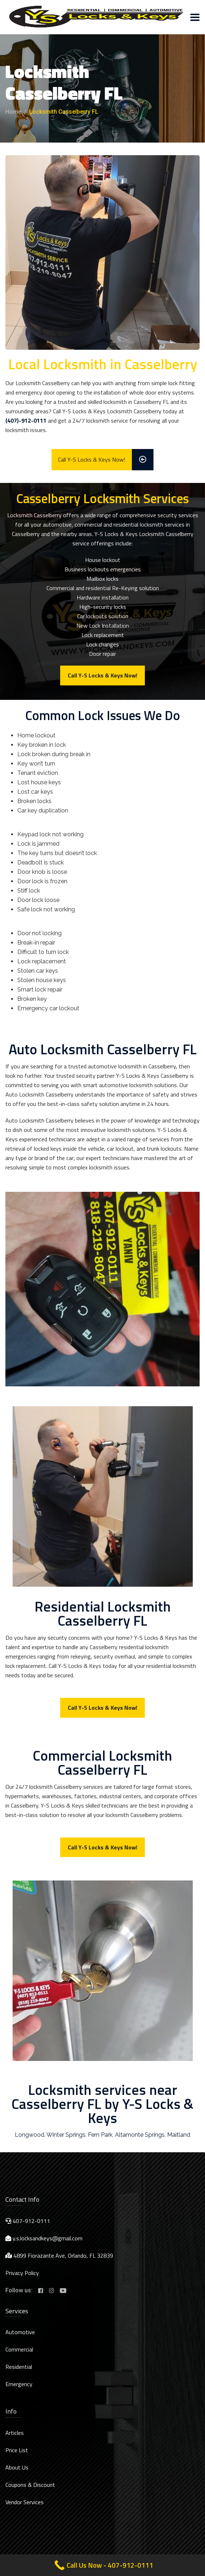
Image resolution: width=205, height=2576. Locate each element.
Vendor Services (24, 2502)
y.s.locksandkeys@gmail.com (48, 2238)
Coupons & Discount (30, 2484)
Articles (14, 2432)
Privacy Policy (22, 2272)
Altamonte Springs (140, 2134)
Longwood (29, 2134)
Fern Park (100, 2134)
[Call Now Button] (102, 2565)
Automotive (20, 2332)
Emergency (18, 2384)
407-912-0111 (31, 2221)
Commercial (19, 2349)
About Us (16, 2467)
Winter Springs (65, 2134)
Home (13, 111)
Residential (18, 2366)
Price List (16, 2450)
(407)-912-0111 (25, 420)
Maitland (178, 2134)
